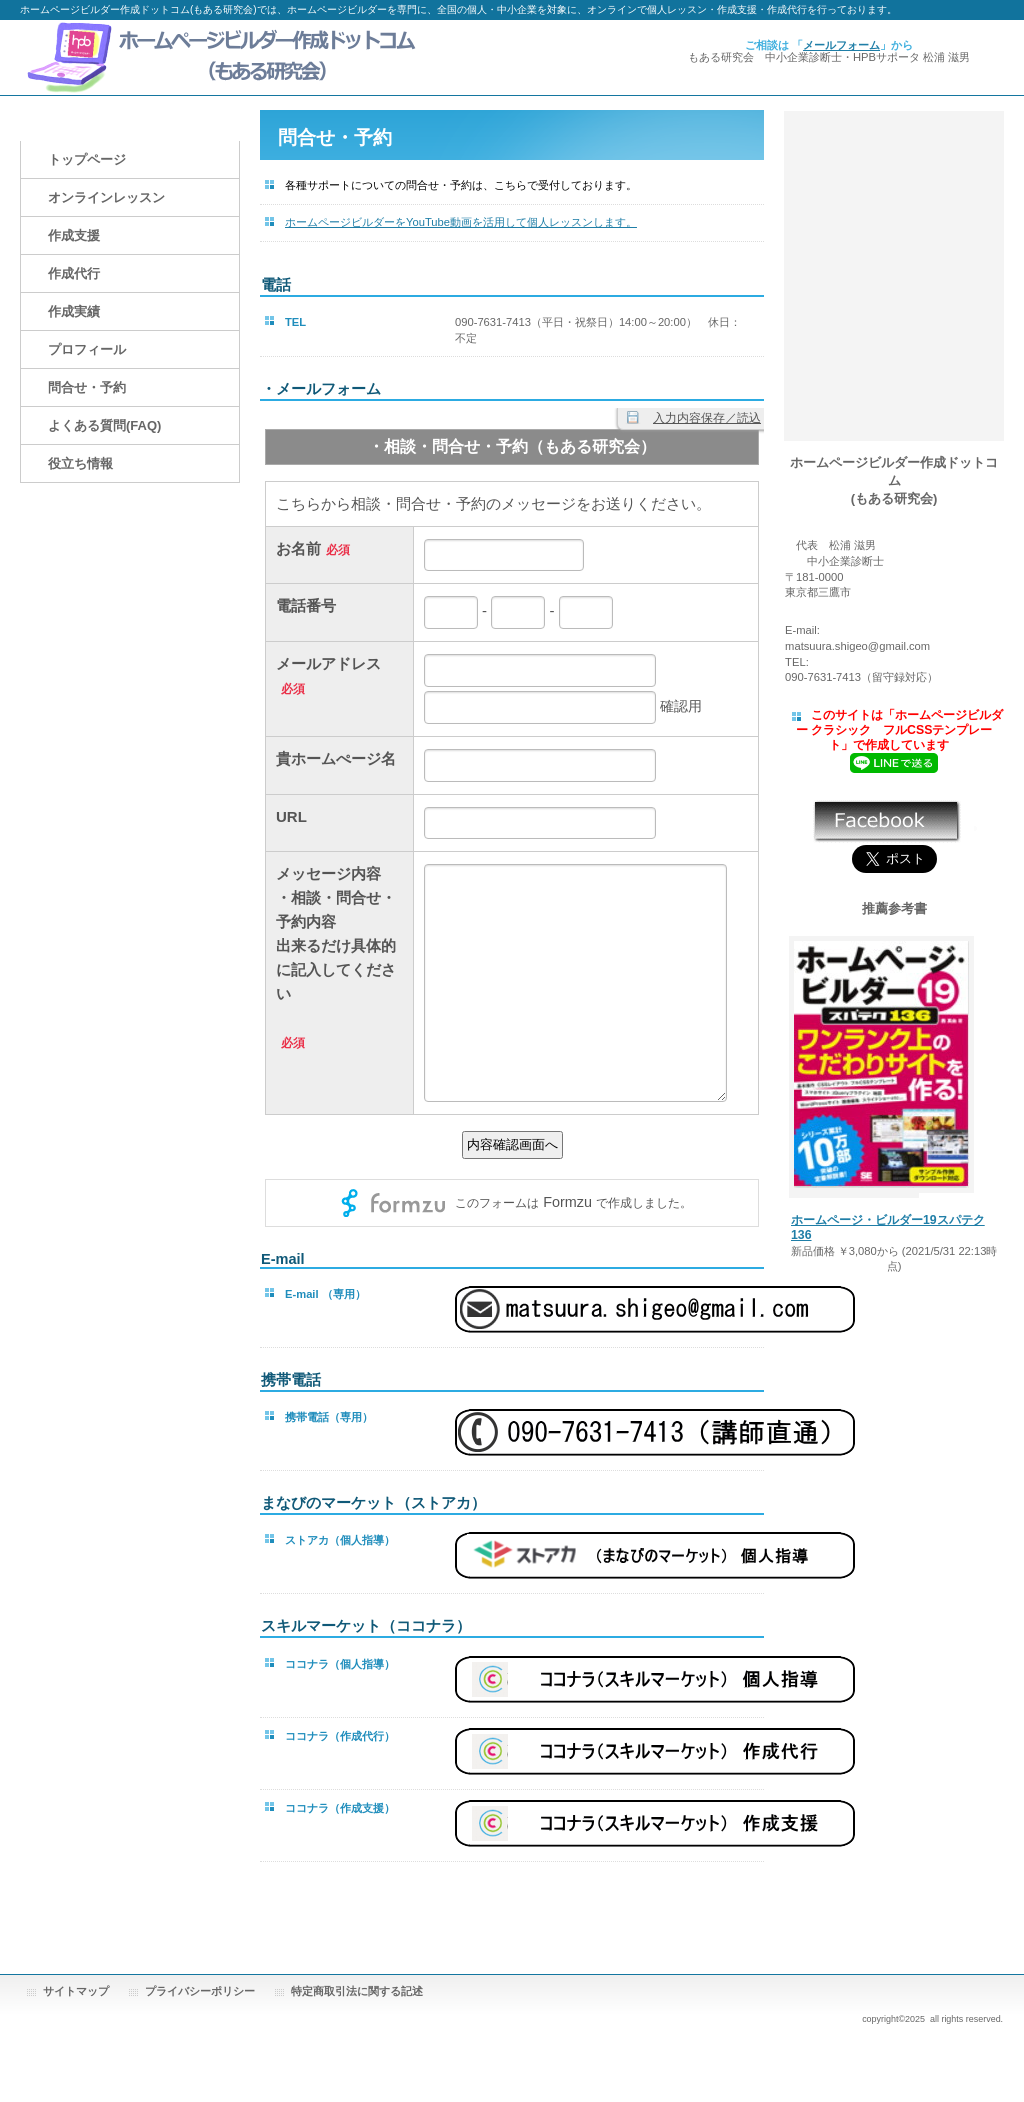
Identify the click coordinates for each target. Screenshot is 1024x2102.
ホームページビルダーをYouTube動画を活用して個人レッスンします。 (461, 222)
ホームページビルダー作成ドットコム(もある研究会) (220, 57)
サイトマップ (76, 1991)
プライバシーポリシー (200, 1991)
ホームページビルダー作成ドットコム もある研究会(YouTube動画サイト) (894, 236)
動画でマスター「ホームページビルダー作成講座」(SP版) (894, 156)
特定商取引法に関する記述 (357, 1991)
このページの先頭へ (701, 1913)
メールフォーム (841, 45)
